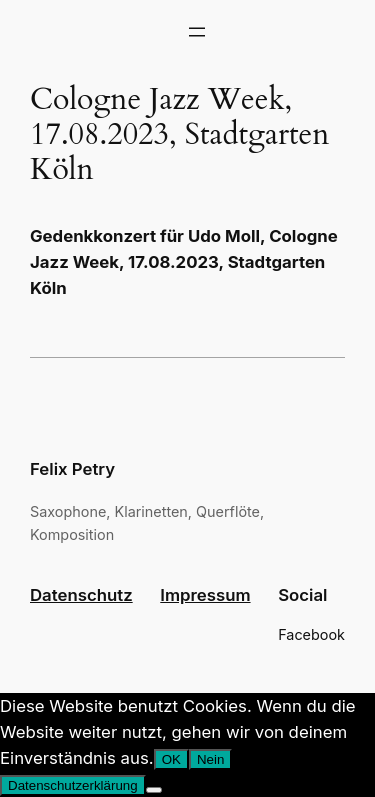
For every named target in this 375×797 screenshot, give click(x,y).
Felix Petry (72, 469)
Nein (210, 759)
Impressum (205, 595)
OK (171, 759)
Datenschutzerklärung (73, 785)
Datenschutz (81, 595)
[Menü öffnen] (197, 32)
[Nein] (154, 790)
